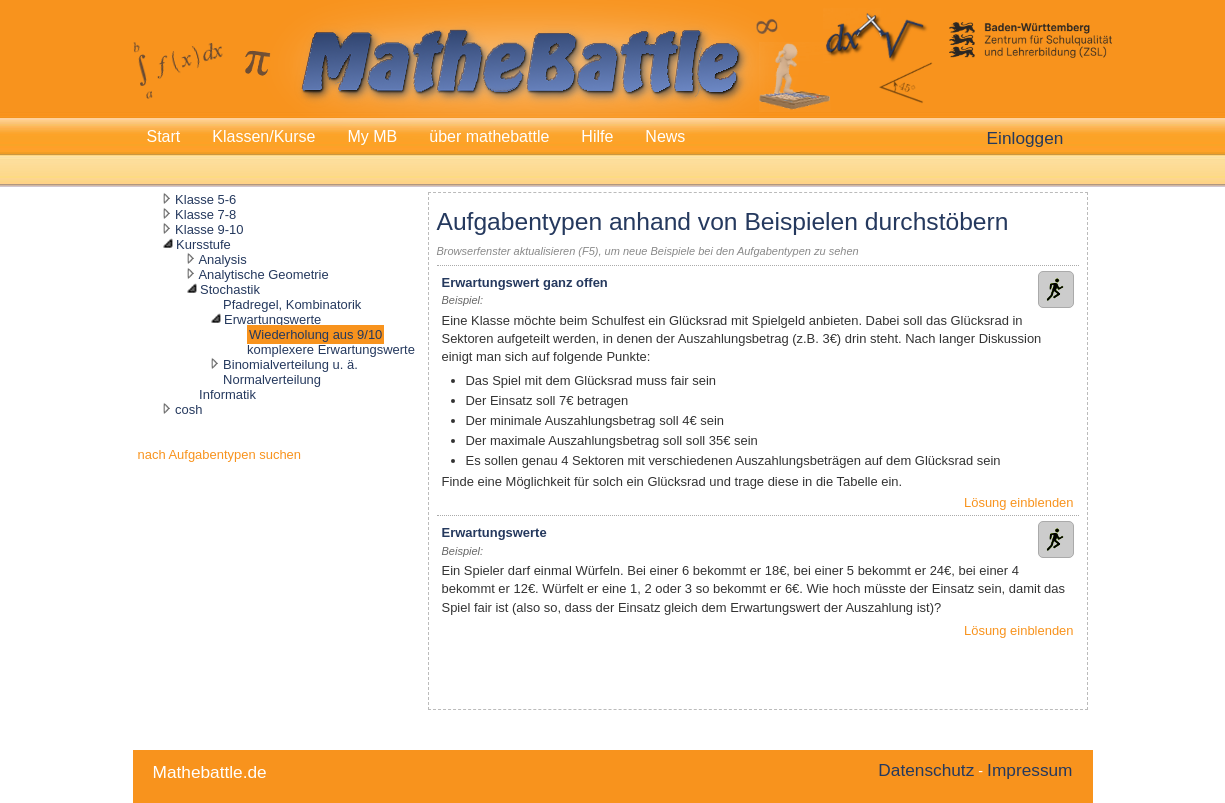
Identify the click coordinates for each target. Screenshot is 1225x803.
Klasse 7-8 (205, 214)
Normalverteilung (272, 379)
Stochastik (230, 289)
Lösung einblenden (1018, 502)
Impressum (1029, 770)
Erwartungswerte (272, 319)
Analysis (222, 259)
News (665, 136)
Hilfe (597, 136)
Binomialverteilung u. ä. (290, 364)
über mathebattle (489, 136)
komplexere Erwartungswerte (331, 349)
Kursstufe (203, 244)
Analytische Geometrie (263, 274)
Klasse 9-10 (209, 229)
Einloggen (1025, 138)
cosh (188, 409)
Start (164, 136)
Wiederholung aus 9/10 (315, 334)
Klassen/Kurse (263, 136)
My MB (372, 136)
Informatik (227, 394)
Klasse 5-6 (205, 199)
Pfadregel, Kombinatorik (292, 304)
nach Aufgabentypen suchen (220, 454)
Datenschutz (926, 770)
